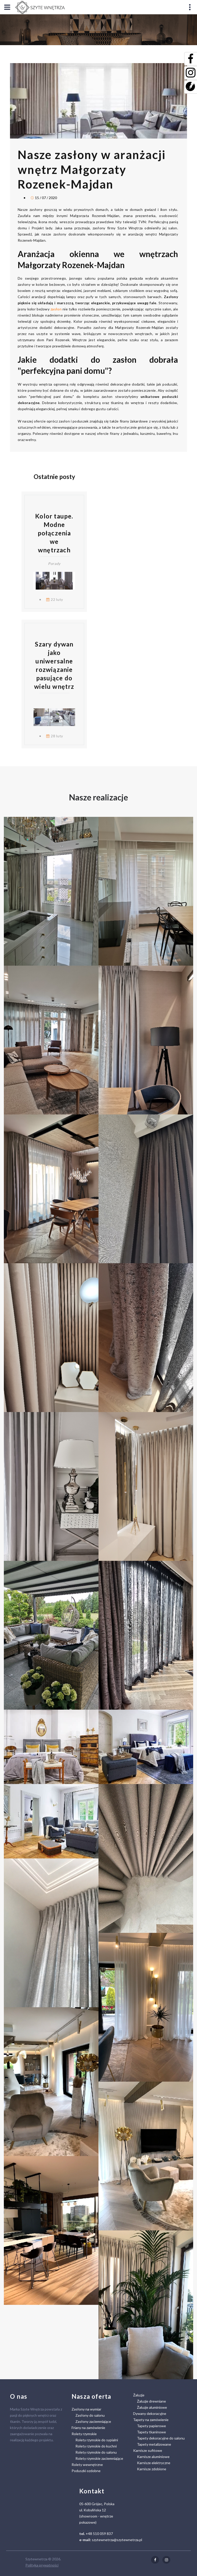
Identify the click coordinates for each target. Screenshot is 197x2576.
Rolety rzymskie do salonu (96, 2452)
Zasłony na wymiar (86, 2409)
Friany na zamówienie (88, 2427)
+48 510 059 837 (96, 2533)
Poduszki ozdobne (86, 2471)
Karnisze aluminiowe (153, 2456)
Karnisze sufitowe (147, 2450)
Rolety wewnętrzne (87, 2464)
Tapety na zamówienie (151, 2419)
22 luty (57, 599)
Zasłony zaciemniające (93, 2421)
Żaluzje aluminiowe (152, 2407)
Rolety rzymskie (84, 2434)
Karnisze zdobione (151, 2469)
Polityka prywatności (41, 2565)
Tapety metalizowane (154, 2444)
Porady (54, 563)
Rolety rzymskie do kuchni (96, 2446)
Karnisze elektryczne (153, 2463)
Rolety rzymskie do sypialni (96, 2440)
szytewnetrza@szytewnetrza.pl (110, 2540)
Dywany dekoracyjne (149, 2413)
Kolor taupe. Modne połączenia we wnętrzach (54, 533)
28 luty (57, 736)
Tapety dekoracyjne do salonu (161, 2438)
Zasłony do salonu (90, 2415)
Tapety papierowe (151, 2426)
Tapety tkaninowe (151, 2432)
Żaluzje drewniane (151, 2401)
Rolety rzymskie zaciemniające (99, 2458)
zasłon (56, 309)
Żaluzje (138, 2395)
